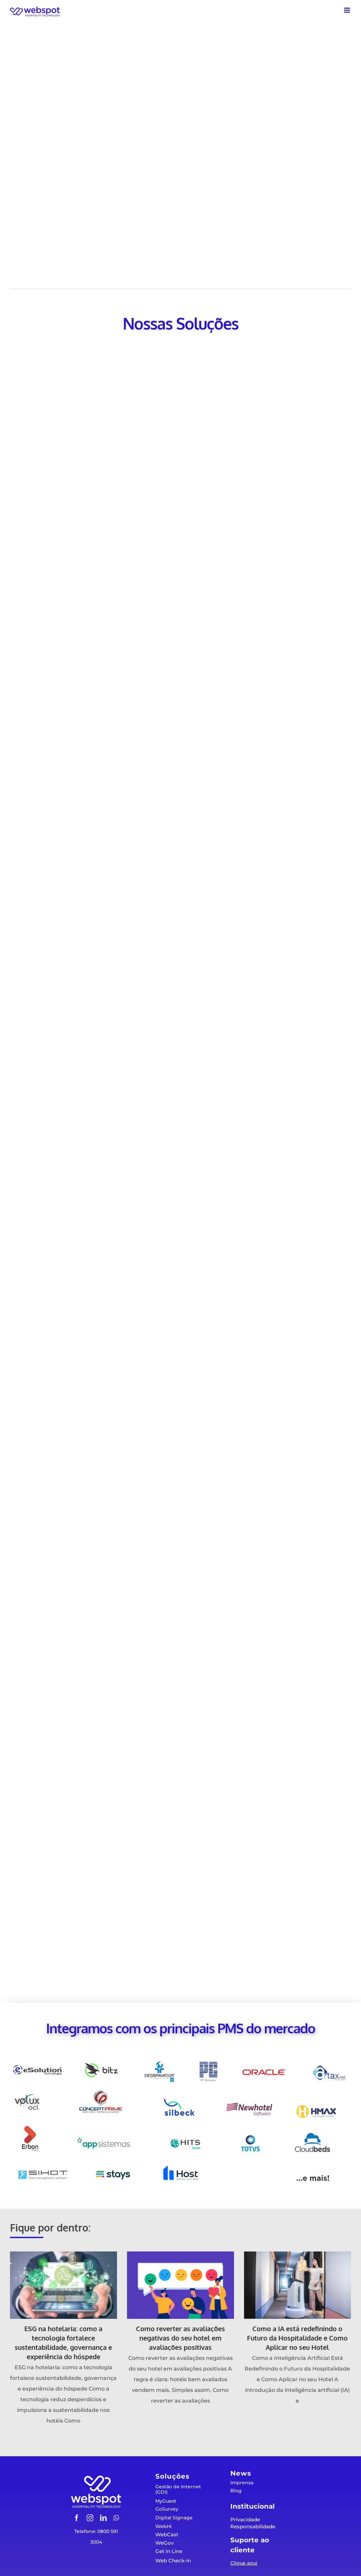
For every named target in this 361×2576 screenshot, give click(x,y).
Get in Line (168, 2551)
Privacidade (245, 2519)
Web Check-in (173, 2560)
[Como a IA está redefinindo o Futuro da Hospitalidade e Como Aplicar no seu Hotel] (297, 2285)
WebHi (163, 2526)
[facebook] (76, 2518)
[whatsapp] (116, 2518)
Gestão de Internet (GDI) (178, 2489)
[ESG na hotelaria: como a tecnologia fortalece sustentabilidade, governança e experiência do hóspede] (63, 2285)
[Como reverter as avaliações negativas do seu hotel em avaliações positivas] (180, 2285)
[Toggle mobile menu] (347, 10)
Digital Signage (174, 2518)
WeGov (164, 2543)
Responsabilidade (252, 2526)
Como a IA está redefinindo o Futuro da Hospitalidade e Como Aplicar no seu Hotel (297, 2338)
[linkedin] (103, 2518)
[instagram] (90, 2518)
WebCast (166, 2534)
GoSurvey (166, 2509)
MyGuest (165, 2501)
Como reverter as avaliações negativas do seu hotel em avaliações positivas (180, 2338)
